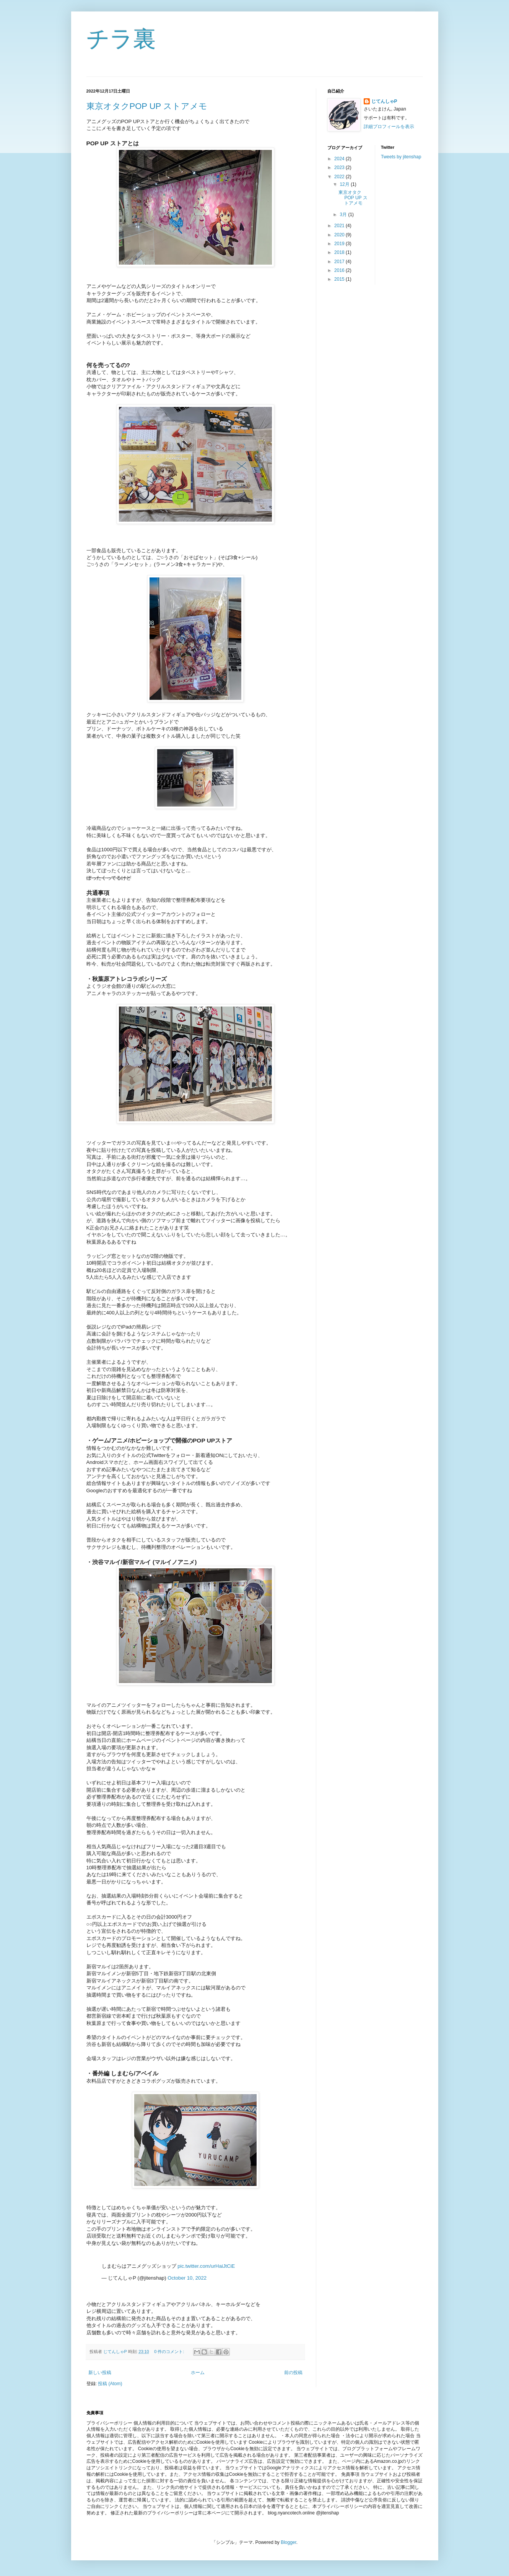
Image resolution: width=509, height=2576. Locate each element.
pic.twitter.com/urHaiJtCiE (206, 2266)
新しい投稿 (99, 2372)
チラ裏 (121, 39)
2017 (340, 261)
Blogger (288, 2542)
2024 (340, 158)
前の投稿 (293, 2372)
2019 (340, 243)
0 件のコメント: (169, 2351)
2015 (340, 279)
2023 (340, 167)
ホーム (198, 2372)
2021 (340, 225)
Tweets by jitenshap (401, 156)
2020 (340, 234)
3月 (344, 214)
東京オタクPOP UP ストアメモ (146, 106)
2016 (340, 270)
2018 (340, 252)
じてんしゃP (384, 101)
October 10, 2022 (187, 2278)
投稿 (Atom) (110, 2383)
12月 (345, 184)
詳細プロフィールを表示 (389, 126)
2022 (340, 176)
